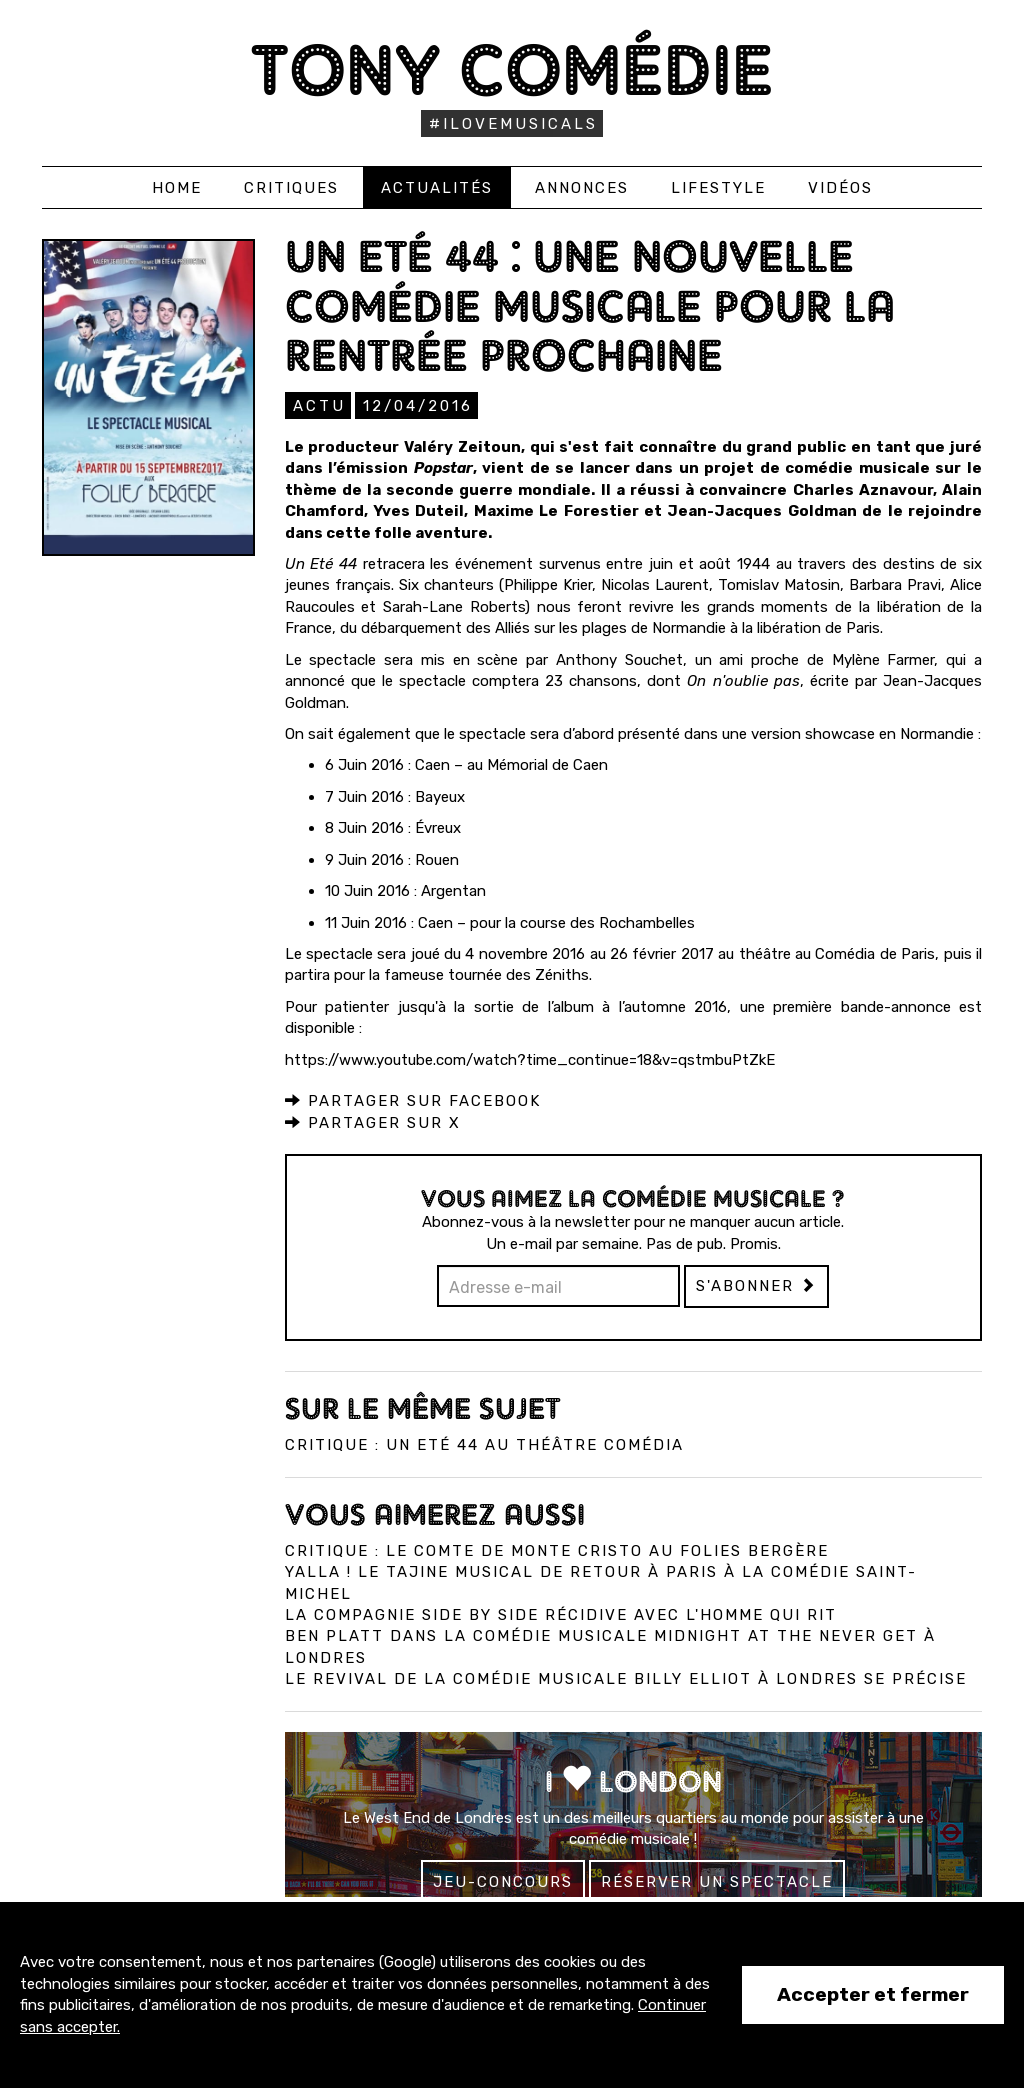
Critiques (291, 188)
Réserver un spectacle (717, 1881)
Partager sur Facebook (413, 1100)
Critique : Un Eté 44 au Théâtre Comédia (484, 1444)
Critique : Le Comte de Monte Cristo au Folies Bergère (557, 1550)
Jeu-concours (503, 1881)
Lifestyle (718, 188)
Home (177, 188)
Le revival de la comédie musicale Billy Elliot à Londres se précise (626, 1678)
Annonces (582, 188)
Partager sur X (373, 1122)
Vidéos (840, 188)
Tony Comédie (512, 69)
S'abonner (756, 1285)
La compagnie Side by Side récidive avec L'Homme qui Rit (561, 1614)
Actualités (437, 188)
